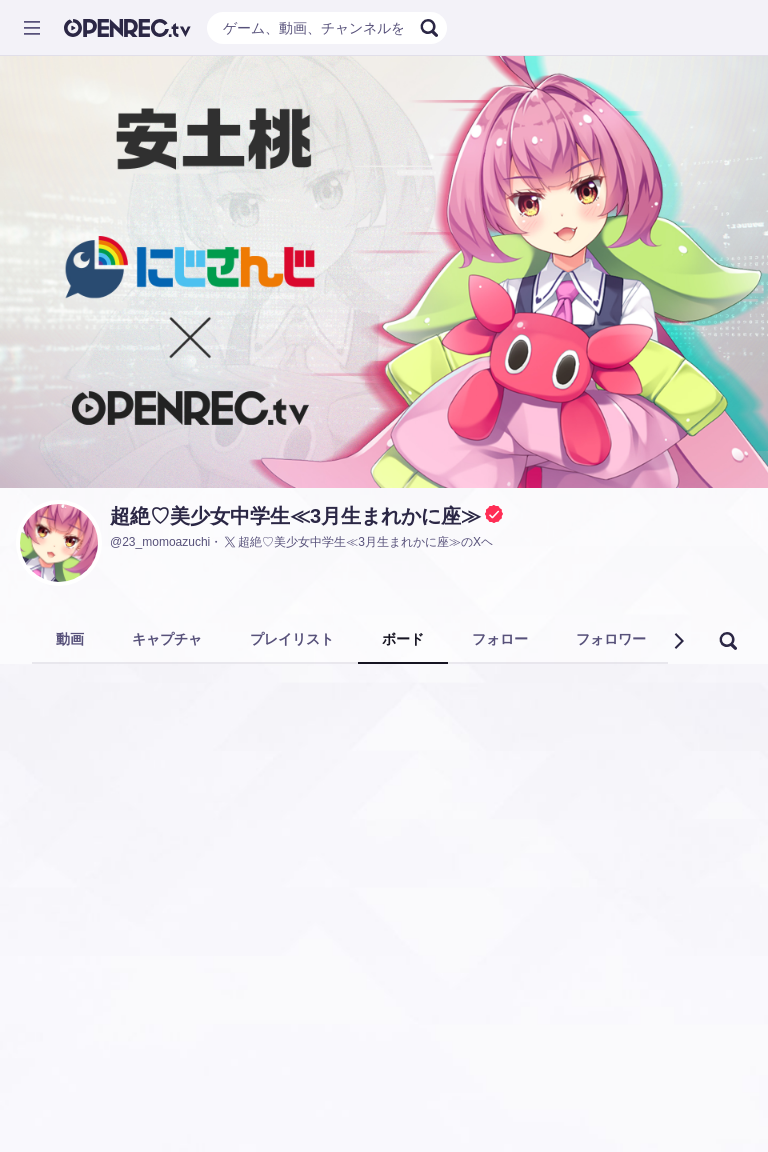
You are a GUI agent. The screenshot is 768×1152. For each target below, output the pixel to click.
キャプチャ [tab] (167, 639)
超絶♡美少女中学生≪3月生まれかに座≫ (295, 516)
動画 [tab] (70, 639)
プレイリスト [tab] (292, 639)
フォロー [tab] (500, 639)
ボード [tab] (403, 639)
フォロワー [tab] (611, 639)
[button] (678, 641)
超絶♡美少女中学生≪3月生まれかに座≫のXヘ (357, 542)
